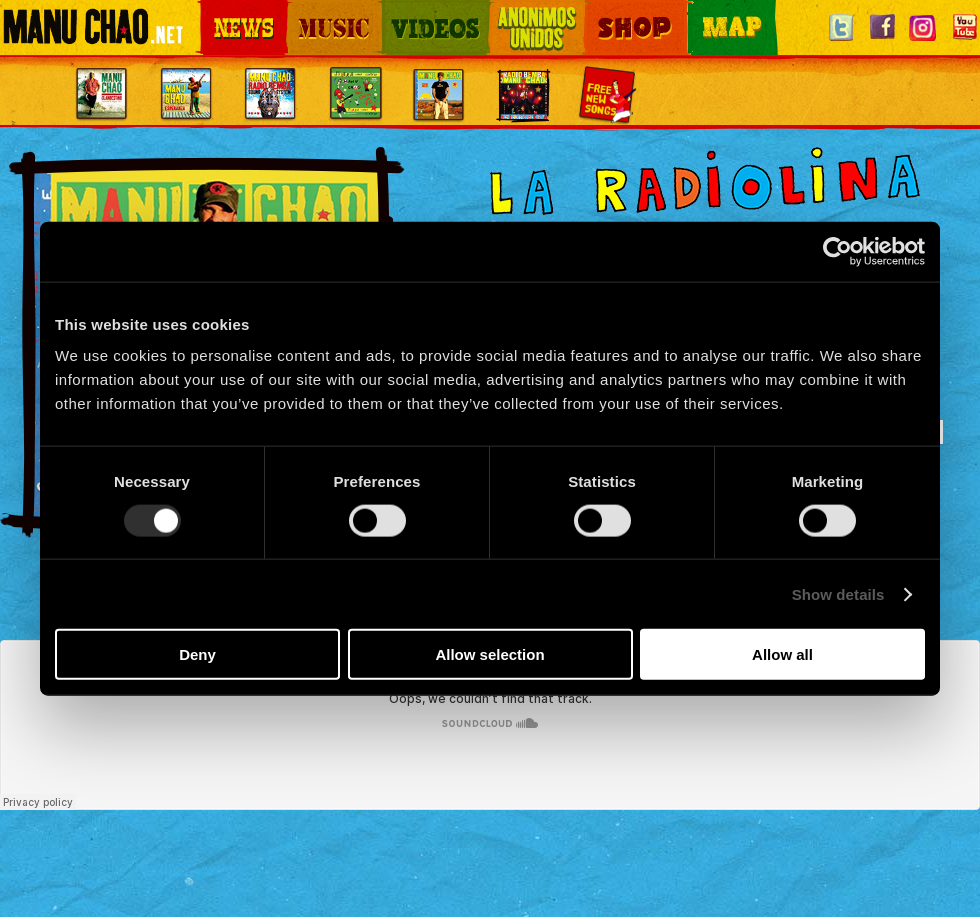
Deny (197, 654)
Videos (400, 10)
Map (700, 10)
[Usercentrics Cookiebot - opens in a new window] (837, 251)
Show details (838, 593)
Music (302, 10)
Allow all (782, 654)
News (214, 10)
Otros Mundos (525, 10)
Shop (598, 10)
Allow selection (489, 654)
